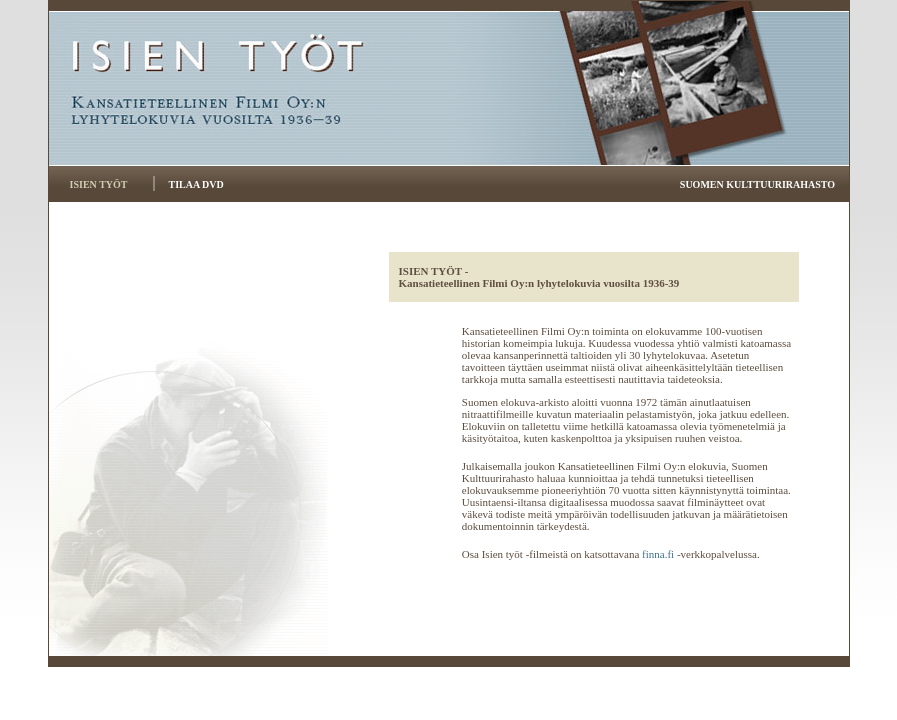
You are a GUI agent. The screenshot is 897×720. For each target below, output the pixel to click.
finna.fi (658, 554)
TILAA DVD (195, 184)
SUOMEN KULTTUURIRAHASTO (757, 184)
